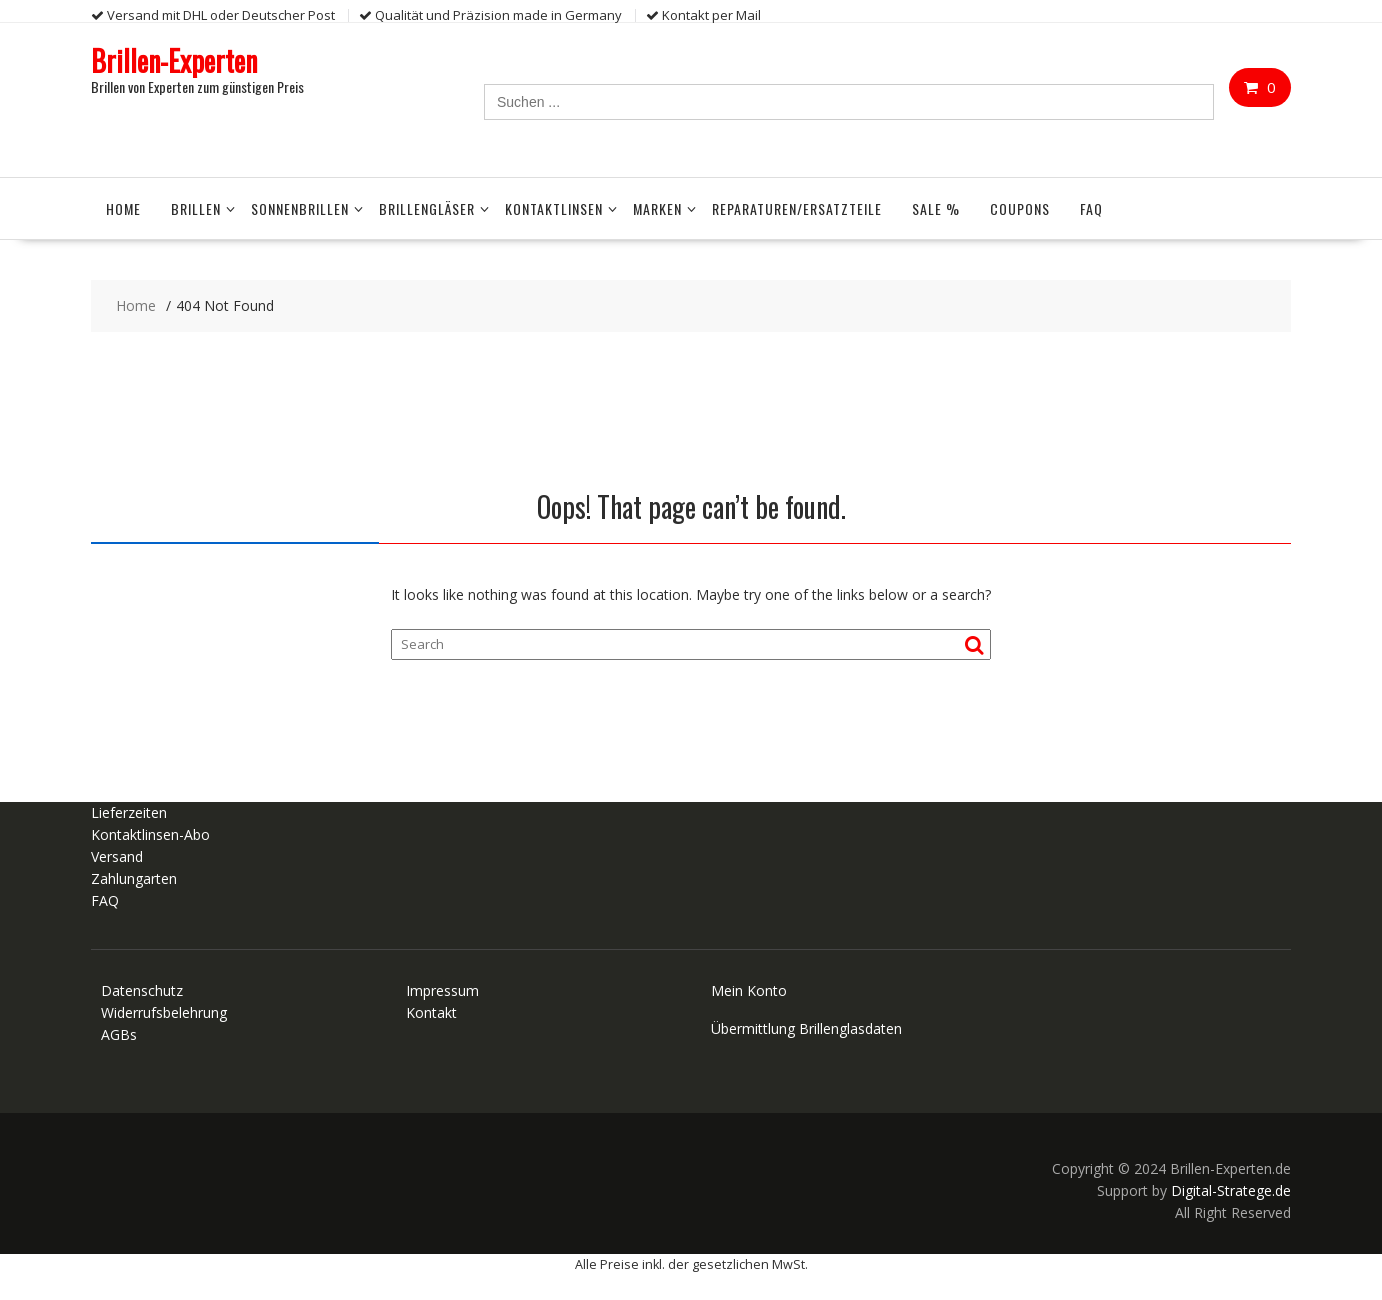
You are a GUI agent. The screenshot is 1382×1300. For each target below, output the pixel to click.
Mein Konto (749, 990)
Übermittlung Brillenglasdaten (806, 1028)
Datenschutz (142, 990)
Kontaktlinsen (554, 208)
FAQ (1091, 208)
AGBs (119, 1034)
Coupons (1020, 208)
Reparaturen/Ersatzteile (797, 208)
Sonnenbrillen (300, 208)
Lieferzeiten (129, 812)
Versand (117, 856)
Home (123, 208)
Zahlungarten (134, 878)
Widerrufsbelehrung (164, 1012)
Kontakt (431, 1012)
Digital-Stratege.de (1231, 1190)
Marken (657, 208)
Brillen (196, 208)
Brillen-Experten (174, 60)
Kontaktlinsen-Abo (150, 834)
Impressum (442, 990)
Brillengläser (427, 208)
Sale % (936, 208)
